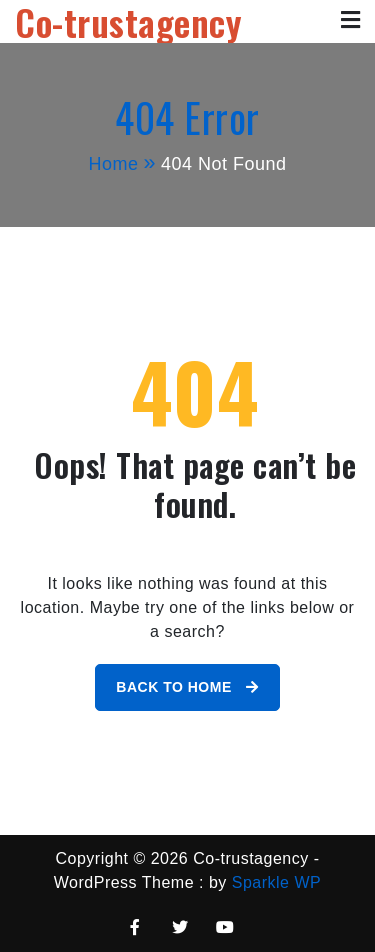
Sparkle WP (276, 882)
